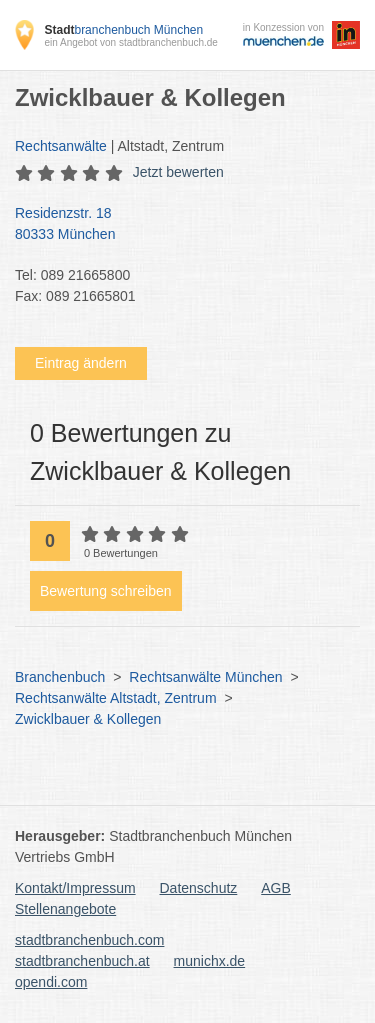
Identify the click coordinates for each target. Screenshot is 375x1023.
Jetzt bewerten (178, 172)
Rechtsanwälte (61, 146)
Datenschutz (199, 888)
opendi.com (51, 982)
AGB (276, 888)
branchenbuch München (123, 30)
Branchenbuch (60, 677)
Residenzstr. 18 (177, 225)
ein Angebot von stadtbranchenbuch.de (130, 42)
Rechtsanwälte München (205, 677)
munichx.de (210, 961)
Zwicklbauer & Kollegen (88, 719)
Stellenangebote (65, 909)
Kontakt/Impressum (75, 888)
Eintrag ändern (81, 363)
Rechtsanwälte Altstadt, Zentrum (116, 698)
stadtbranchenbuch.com (89, 940)
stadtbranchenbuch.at (82, 961)
